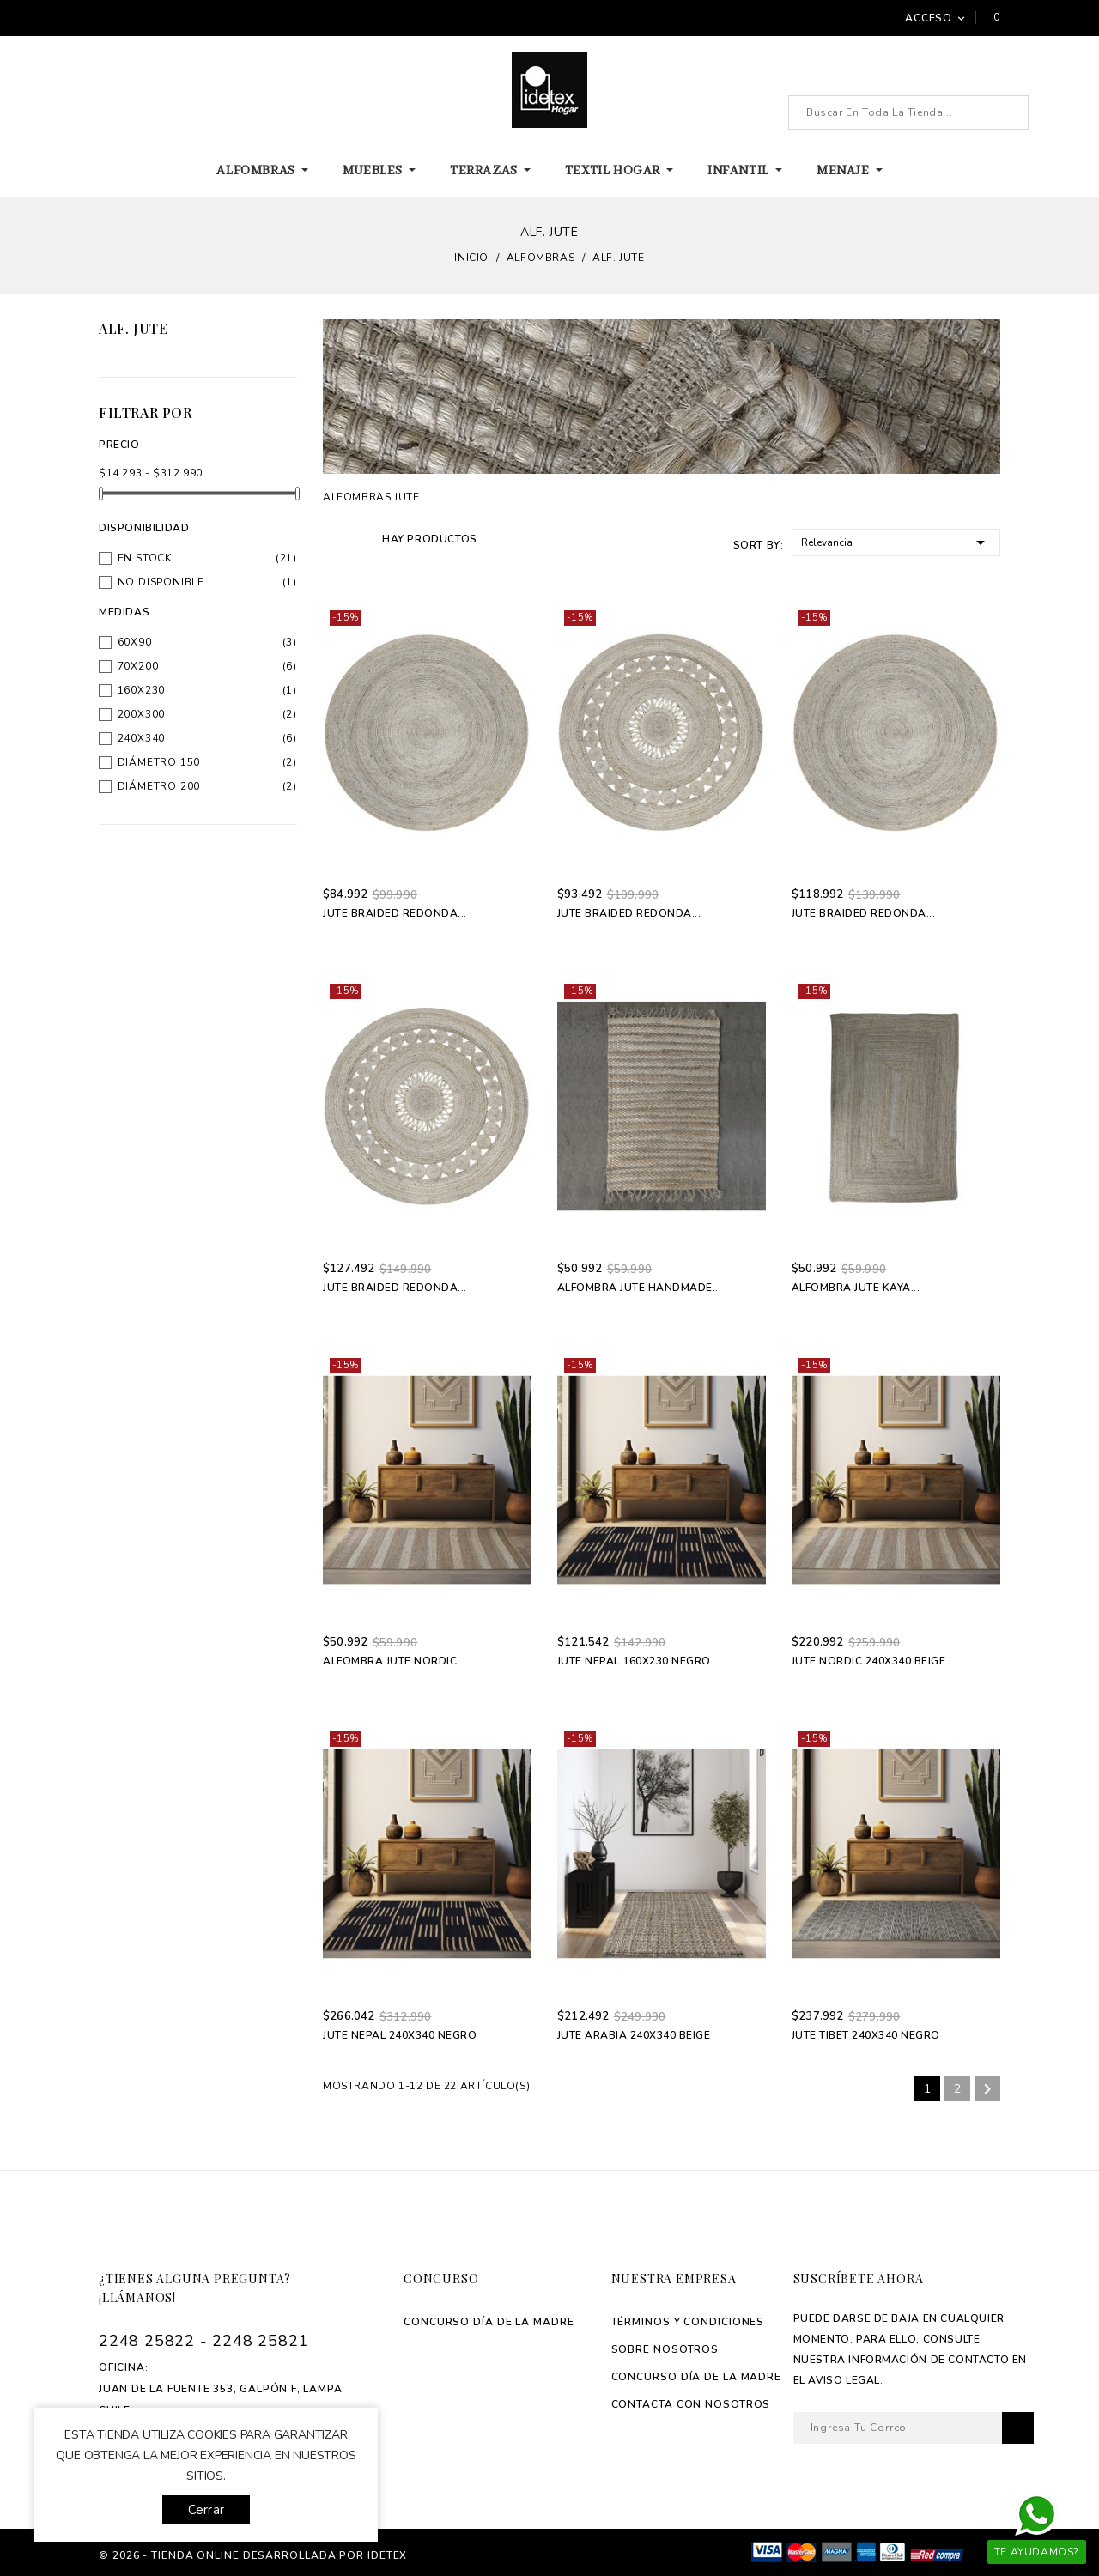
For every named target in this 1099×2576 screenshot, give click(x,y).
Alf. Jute (133, 328)
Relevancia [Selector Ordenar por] (896, 541)
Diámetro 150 (159, 762)
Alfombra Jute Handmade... (639, 1287)
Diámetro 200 (159, 786)
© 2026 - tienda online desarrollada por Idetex (253, 2555)
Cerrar (206, 2509)
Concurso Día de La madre (489, 2322)
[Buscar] (908, 112)
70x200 (138, 666)
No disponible (161, 582)
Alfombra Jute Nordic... (394, 1661)
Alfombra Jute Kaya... (856, 1287)
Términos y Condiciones (688, 2322)
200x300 (142, 714)
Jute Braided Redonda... (395, 913)
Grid (332, 538)
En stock (145, 558)
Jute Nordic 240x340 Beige (869, 1661)
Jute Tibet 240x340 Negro (866, 2035)
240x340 (142, 738)
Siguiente (987, 2089)
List (359, 538)
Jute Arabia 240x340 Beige (634, 2035)
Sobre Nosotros (665, 2349)
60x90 (135, 642)
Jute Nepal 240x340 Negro (400, 2035)
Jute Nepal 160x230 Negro (634, 1661)
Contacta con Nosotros (691, 2404)
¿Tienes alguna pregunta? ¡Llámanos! (195, 2288)
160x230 (142, 690)
